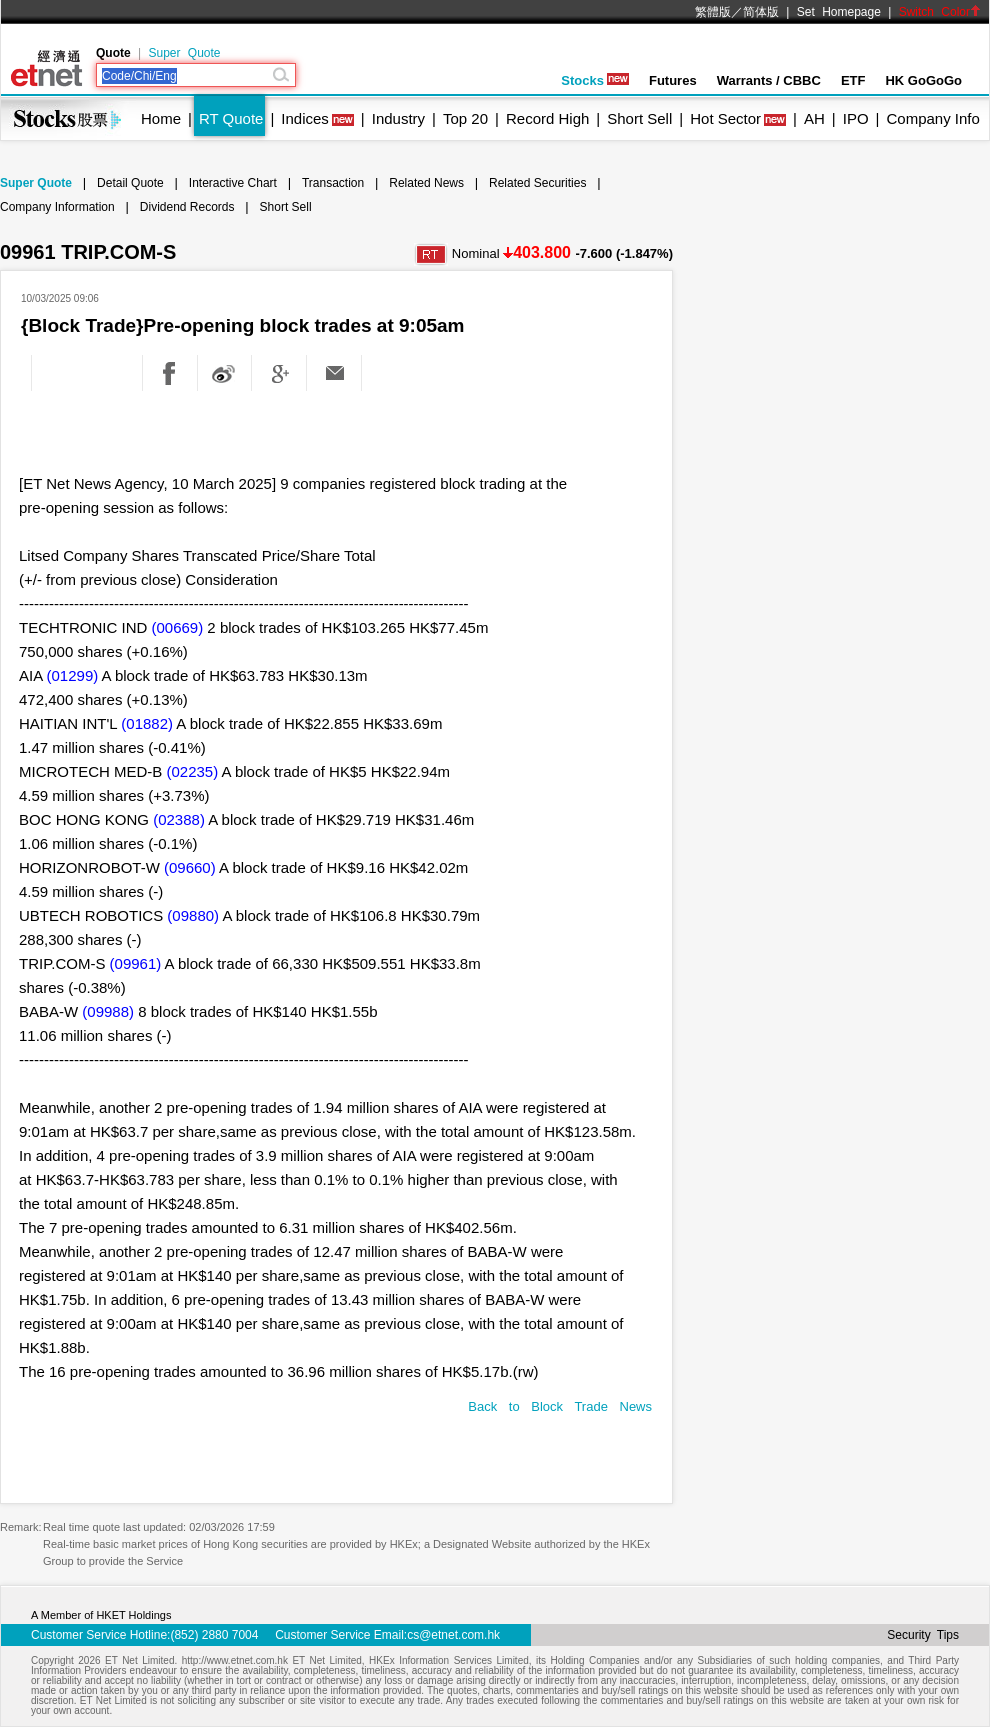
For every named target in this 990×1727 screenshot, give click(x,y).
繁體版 (713, 12)
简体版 (761, 12)
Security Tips (923, 1635)
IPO (856, 118)
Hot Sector (725, 118)
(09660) (190, 867)
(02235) (193, 771)
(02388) (179, 819)
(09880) (193, 915)
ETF (853, 80)
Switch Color (940, 12)
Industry (398, 118)
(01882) (147, 723)
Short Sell (639, 118)
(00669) (178, 627)
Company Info (932, 118)
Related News (426, 183)
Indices (305, 118)
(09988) (108, 1011)
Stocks (595, 80)
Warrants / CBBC (769, 80)
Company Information (57, 207)
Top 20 (465, 118)
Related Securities (537, 183)
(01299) (73, 675)
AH (814, 118)
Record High (547, 118)
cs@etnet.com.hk (453, 1635)
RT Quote (231, 118)
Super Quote (184, 53)
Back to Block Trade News (560, 1406)
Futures (673, 80)
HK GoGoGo (923, 80)
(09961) (136, 963)
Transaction (333, 183)
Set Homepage (839, 12)
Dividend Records (187, 207)
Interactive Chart (233, 183)
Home (161, 118)
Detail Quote (130, 183)
